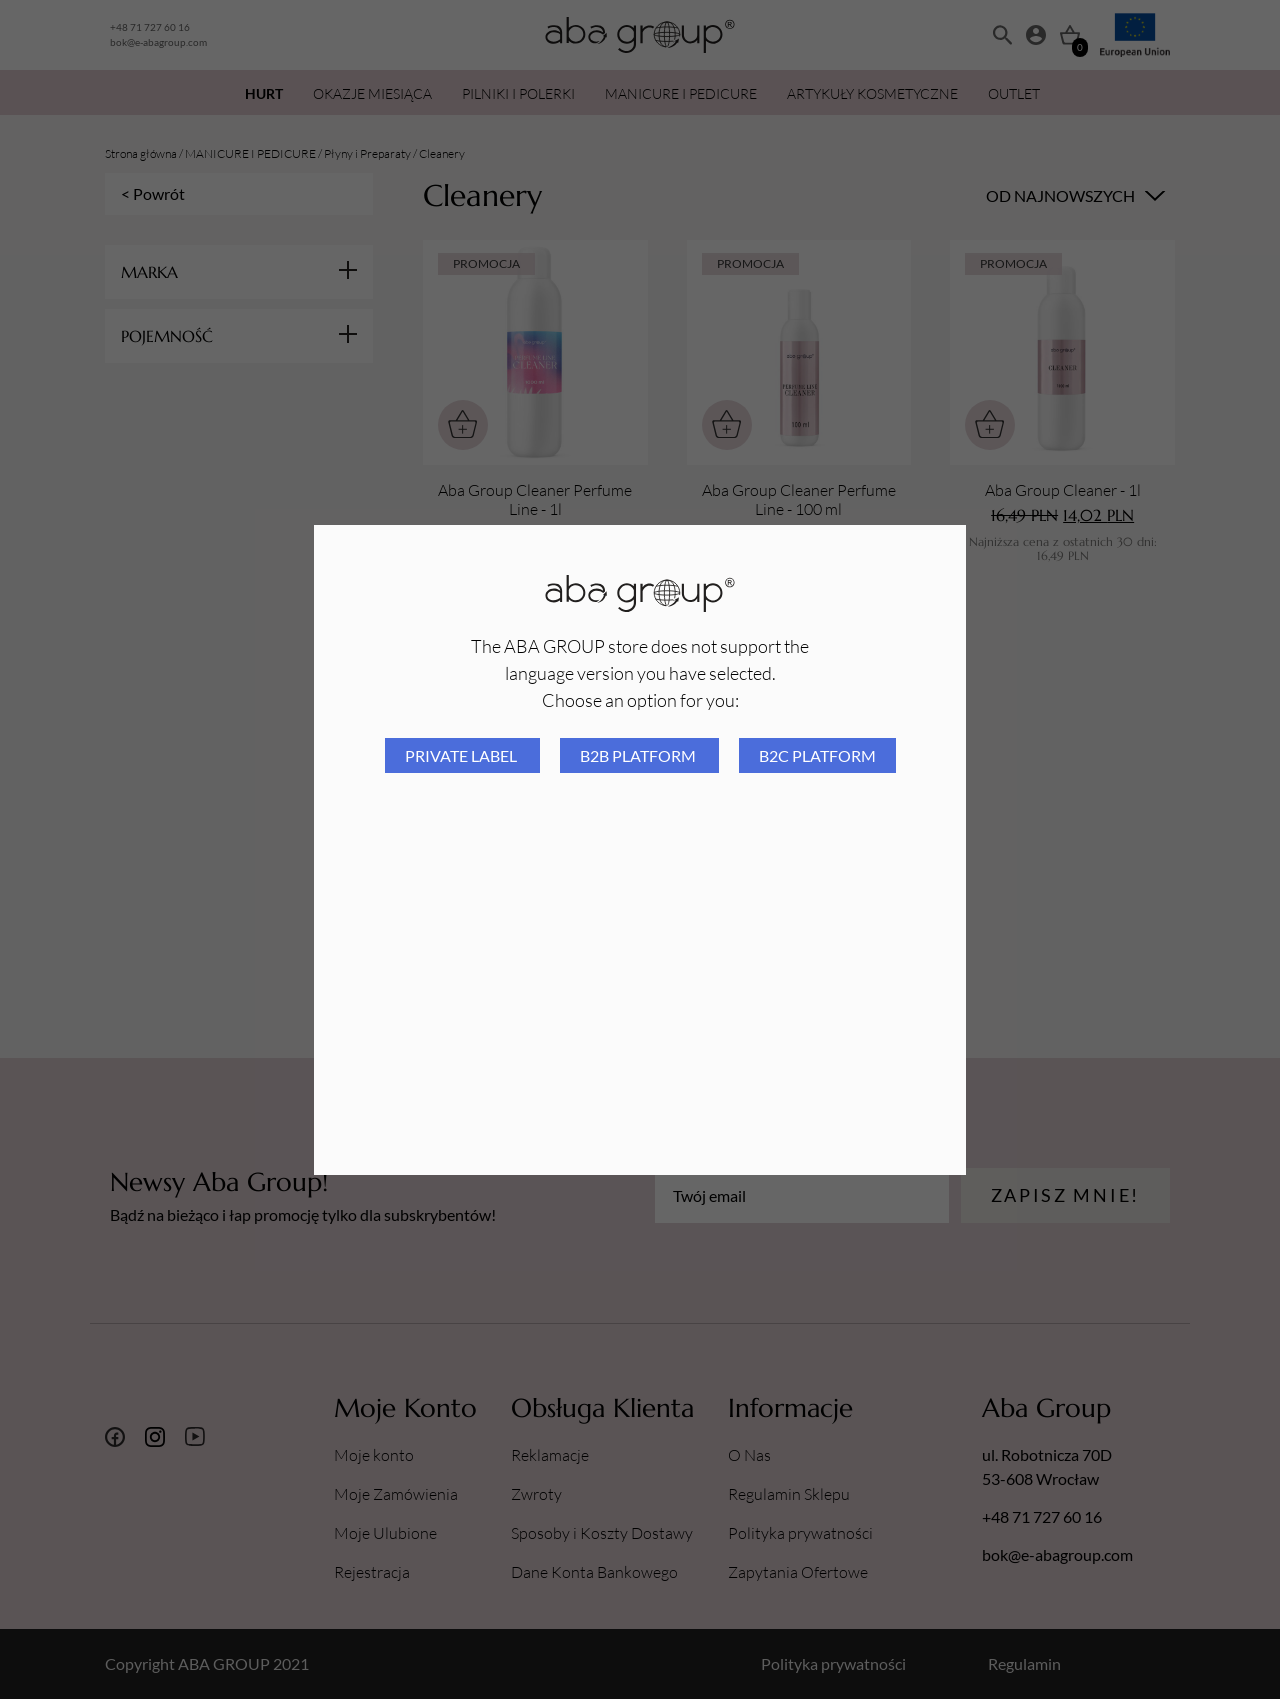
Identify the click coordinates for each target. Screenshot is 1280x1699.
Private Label (462, 755)
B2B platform (639, 755)
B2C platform (817, 755)
